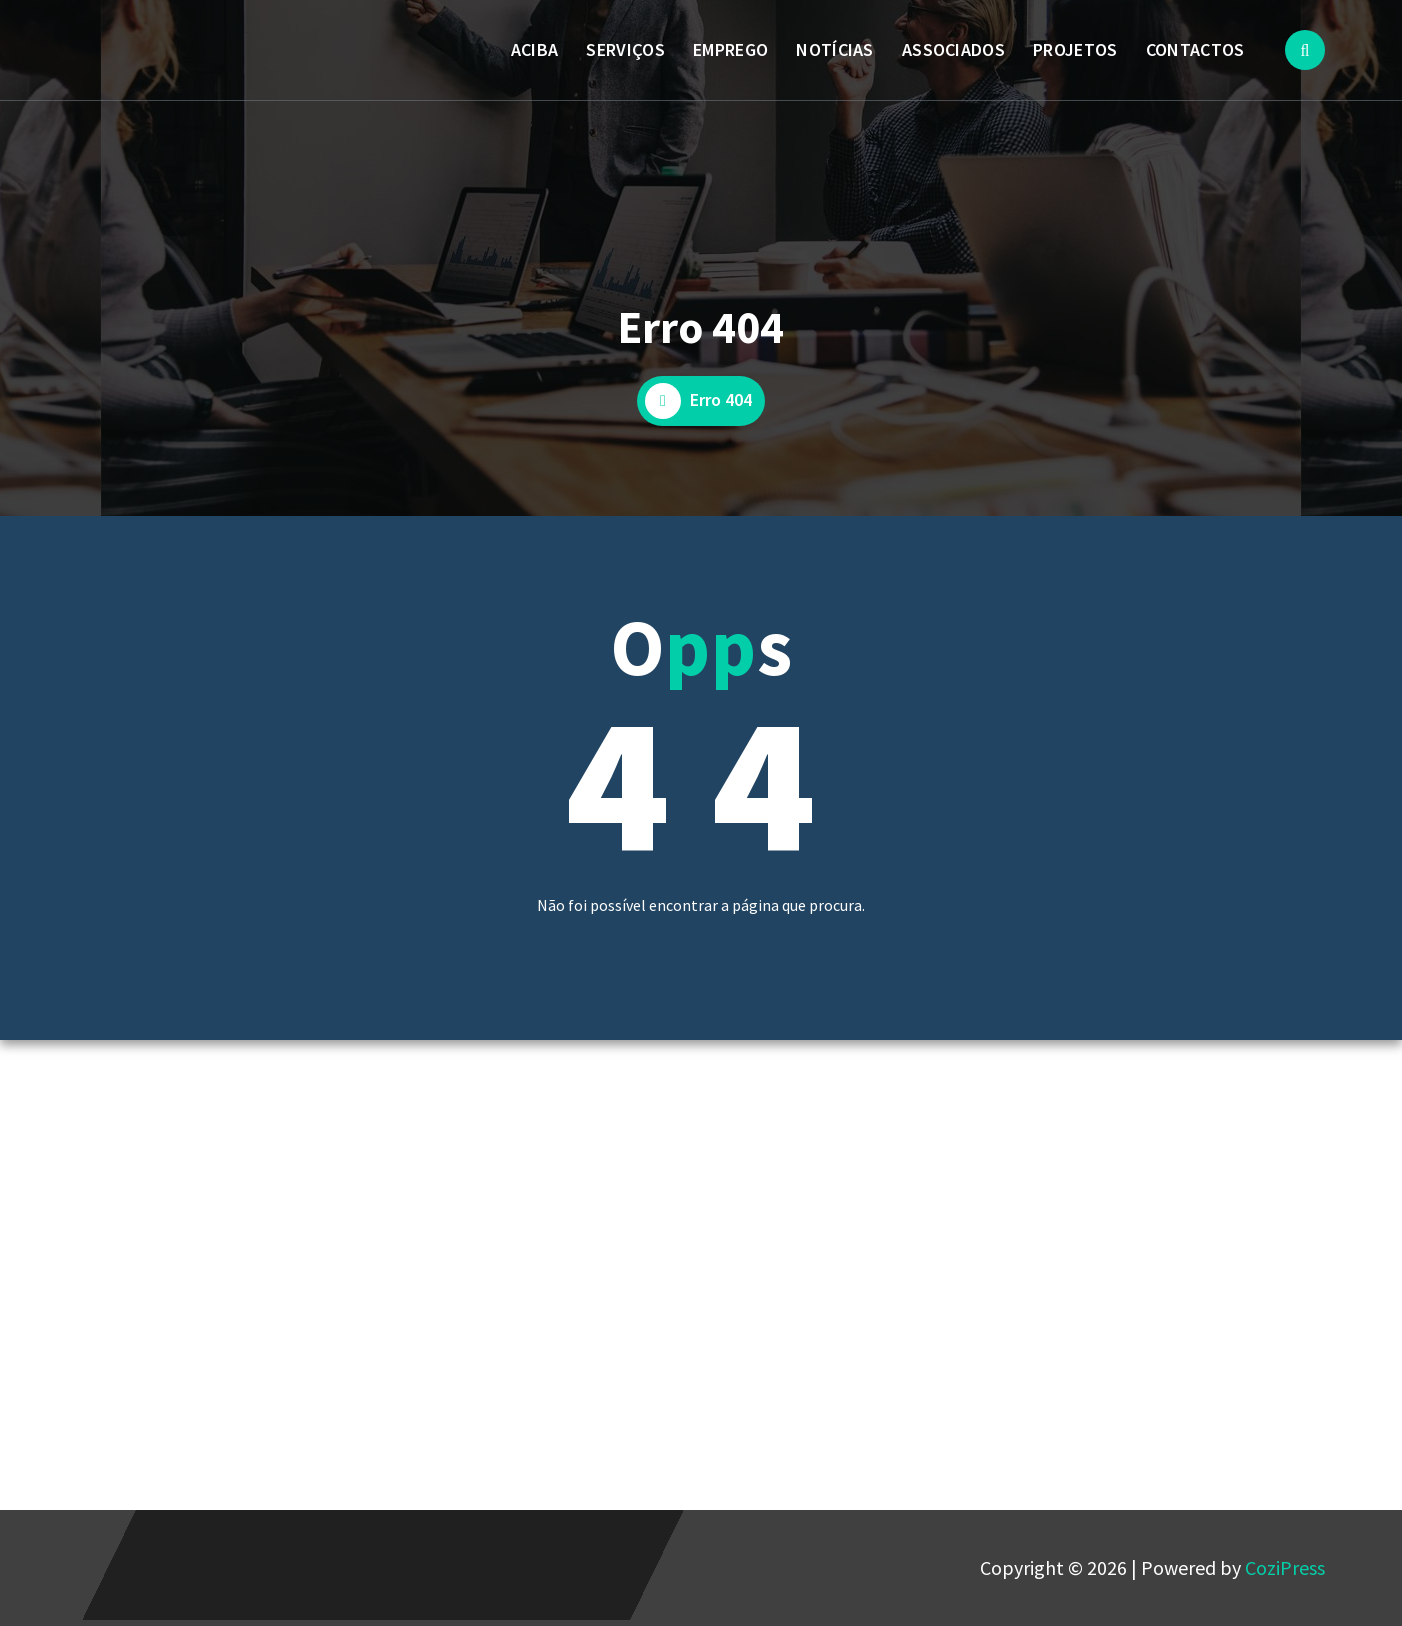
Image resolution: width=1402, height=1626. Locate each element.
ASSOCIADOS (953, 49)
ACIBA (535, 49)
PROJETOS (1075, 49)
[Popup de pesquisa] (1305, 50)
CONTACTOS (1195, 49)
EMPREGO (730, 49)
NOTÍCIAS (834, 49)
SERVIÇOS (625, 49)
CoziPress (1285, 1567)
